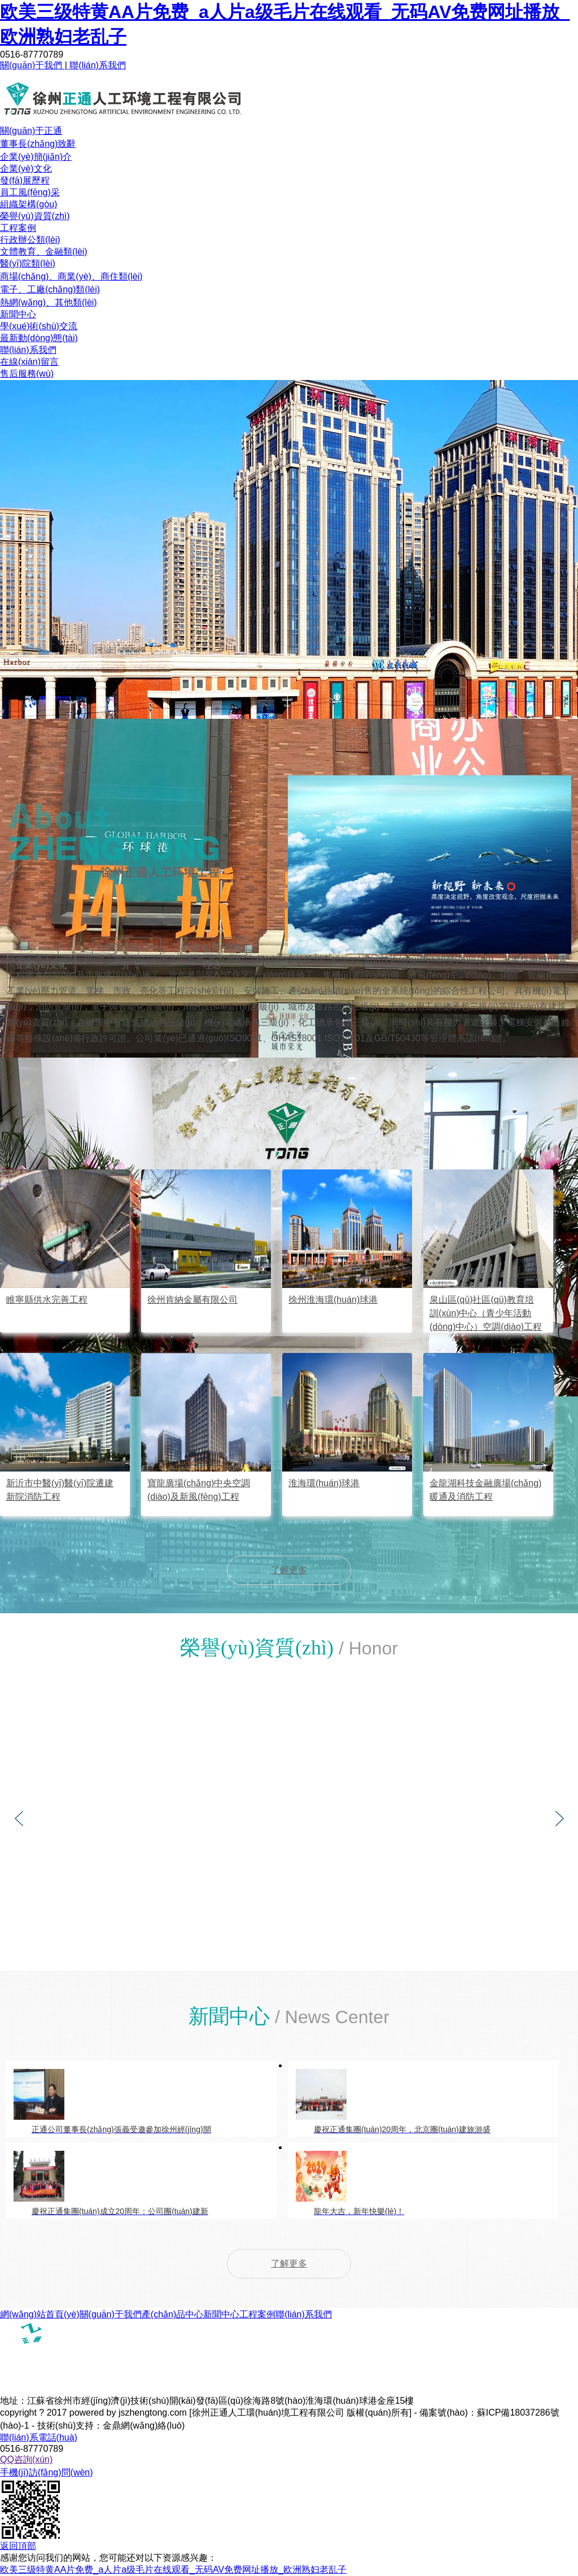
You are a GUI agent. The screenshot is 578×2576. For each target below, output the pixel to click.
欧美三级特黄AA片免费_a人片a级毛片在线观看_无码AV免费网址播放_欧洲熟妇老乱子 (173, 2569)
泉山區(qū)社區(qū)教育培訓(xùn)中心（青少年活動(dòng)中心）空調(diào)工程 (486, 1313)
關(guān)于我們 (32, 65)
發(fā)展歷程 (25, 180)
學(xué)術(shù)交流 (38, 326)
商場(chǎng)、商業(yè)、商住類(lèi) (71, 276)
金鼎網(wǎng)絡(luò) (144, 2425)
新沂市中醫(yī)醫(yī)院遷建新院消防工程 (59, 1489)
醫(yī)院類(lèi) (27, 263)
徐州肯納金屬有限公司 (192, 1299)
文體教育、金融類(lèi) (43, 251)
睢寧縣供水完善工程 (46, 1299)
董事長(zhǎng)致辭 (38, 144)
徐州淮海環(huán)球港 (333, 1299)
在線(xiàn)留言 (29, 361)
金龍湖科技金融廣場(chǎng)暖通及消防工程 (485, 1489)
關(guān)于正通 (31, 131)
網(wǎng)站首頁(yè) (40, 2314)
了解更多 (289, 1570)
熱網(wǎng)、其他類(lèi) (48, 302)
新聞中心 (18, 314)
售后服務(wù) (27, 373)
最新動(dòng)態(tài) (39, 338)
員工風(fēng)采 (30, 192)
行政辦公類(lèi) (30, 239)
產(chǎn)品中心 (172, 2314)
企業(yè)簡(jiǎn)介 (36, 156)
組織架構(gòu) (28, 204)
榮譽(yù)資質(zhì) (35, 216)
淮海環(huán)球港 (324, 1483)
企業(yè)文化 (26, 168)
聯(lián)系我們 (96, 65)
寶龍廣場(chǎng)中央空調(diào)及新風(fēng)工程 (198, 1489)
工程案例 (18, 228)
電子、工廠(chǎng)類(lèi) (50, 289)
